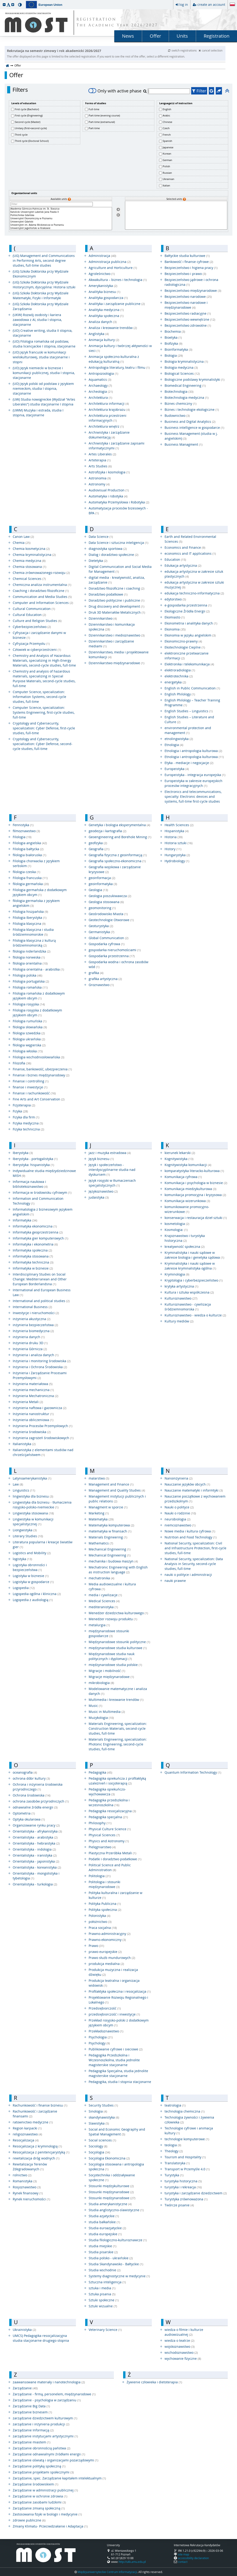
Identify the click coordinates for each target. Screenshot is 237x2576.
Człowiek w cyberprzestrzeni (37, 649)
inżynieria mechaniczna (33, 1390)
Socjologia (99, 2152)
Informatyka (25, 1220)
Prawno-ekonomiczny (107, 1939)
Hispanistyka (177, 831)
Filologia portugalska (31, 981)
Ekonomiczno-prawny (183, 641)
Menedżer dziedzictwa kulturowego (118, 1613)
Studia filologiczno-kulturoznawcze (118, 2240)
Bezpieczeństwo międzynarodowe (193, 290)
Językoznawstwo (103, 1191)
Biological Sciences (182, 373)
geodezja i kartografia (107, 831)
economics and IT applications (190, 553)
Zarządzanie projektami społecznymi (43, 2472)
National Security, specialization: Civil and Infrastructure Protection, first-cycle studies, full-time (195, 1548)
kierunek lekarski (180, 1153)
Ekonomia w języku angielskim (190, 635)
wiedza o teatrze (179, 2340)
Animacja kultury (104, 340)
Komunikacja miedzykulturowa (190, 1189)
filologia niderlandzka (31, 951)
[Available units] (61, 218)
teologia (173, 2145)
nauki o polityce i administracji (188, 1574)
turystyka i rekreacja (183, 2187)
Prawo (96, 1945)
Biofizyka (173, 343)
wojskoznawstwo (180, 2346)
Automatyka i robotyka (108, 496)
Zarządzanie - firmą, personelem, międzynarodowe (54, 2394)
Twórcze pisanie (179, 2205)
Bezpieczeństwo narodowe (188, 296)
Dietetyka (98, 560)
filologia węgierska (29, 1045)
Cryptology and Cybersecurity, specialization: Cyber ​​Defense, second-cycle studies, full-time (42, 744)
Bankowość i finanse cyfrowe (189, 261)
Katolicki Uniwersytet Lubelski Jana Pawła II (61, 212)
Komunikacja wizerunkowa (187, 1201)
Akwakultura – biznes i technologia (118, 279)
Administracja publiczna (110, 261)
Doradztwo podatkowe (108, 594)
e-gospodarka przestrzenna (188, 605)
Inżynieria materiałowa (33, 1384)
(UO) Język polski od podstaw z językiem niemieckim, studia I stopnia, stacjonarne (43, 388)
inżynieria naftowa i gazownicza (39, 1408)
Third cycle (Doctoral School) (32, 141)
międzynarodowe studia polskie (115, 1665)
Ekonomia (175, 629)
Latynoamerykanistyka (32, 1478)
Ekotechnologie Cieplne (185, 647)
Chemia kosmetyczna (31, 548)
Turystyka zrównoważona (186, 2199)
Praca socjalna (103, 1927)
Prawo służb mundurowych (112, 1957)
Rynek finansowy (28, 2193)
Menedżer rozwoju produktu (113, 1619)
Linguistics (24, 1490)
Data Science (101, 536)
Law (18, 1484)
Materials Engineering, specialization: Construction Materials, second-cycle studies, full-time (118, 1728)
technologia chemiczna (185, 2111)
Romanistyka (25, 2181)
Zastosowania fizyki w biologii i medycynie (47, 2514)
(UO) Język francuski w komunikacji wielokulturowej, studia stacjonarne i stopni (41, 357)
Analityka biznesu (104, 291)
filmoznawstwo (26, 831)
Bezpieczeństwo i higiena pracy (191, 267)
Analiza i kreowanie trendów (113, 328)
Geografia (99, 849)
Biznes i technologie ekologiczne (192, 409)
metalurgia (99, 1625)
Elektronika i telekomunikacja (189, 664)
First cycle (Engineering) (29, 115)
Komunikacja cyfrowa (183, 1177)
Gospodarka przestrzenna (112, 956)
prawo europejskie (105, 1951)
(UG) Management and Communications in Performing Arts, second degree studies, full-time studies (44, 260)
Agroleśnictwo (102, 273)
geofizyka (98, 843)
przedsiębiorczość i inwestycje (114, 2014)
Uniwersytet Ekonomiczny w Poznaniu (61, 218)
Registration (216, 36)
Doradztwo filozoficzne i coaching (116, 588)
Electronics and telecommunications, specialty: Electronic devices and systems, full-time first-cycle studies (193, 796)
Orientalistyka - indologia (34, 1849)
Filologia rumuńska (30, 1021)
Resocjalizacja (26, 2140)
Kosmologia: (176, 1229)
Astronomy (99, 484)
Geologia (98, 890)
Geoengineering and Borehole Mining (120, 837)
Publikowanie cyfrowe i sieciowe (116, 2049)
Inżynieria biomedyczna (33, 1331)
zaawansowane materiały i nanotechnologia (49, 2382)
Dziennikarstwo (103, 618)
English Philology (180, 694)
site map (183, 2554)
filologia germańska (31, 884)
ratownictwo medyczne (33, 2122)
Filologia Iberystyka (30, 917)
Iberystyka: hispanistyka (33, 1165)
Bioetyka (173, 337)
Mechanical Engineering (110, 1549)
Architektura (100, 397)
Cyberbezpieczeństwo (32, 626)
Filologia (22, 837)
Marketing (99, 1513)
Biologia (174, 355)
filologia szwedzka (29, 1033)
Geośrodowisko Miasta (108, 914)
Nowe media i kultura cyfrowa (190, 1531)
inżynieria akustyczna (31, 1319)
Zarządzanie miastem (31, 2442)
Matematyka (101, 1519)
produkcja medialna (106, 1963)
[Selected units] (176, 215)
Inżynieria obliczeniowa (33, 1420)
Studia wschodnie (105, 2270)
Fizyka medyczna (28, 1123)
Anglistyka (99, 334)
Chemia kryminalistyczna (34, 554)
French (167, 134)
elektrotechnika (179, 676)
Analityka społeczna (106, 316)
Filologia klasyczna (29, 923)
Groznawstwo (101, 985)
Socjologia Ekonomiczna (109, 2158)
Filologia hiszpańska (30, 911)
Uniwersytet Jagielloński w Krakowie (61, 228)
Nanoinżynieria (179, 1478)
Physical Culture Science (110, 1829)
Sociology (98, 2146)
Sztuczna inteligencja (107, 2282)
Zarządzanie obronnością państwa (41, 2448)
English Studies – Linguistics (189, 711)
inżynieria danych (29, 1337)
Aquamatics (100, 379)
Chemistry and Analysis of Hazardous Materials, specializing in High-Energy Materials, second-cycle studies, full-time (44, 660)
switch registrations (182, 50)
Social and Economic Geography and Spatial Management (117, 2131)
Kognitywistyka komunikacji (188, 1165)
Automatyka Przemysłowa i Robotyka (119, 502)
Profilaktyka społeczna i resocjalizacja (120, 1991)
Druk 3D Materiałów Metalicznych (117, 612)
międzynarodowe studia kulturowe (118, 1648)
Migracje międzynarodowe (111, 1677)
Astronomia (100, 478)
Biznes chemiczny (180, 403)
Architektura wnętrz (106, 426)
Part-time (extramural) (102, 122)
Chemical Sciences (29, 578)
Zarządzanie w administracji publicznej (45, 2490)
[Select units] (118, 209)
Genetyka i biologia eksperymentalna (119, 825)
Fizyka (20, 1111)
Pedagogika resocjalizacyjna (112, 1811)
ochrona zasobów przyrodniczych (41, 1801)
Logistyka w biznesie (31, 1576)
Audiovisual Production (109, 490)
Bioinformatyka (178, 349)
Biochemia (175, 331)
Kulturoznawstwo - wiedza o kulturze (195, 1315)
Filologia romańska (30, 987)
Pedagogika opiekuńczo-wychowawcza (107, 1791)
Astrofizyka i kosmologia (109, 472)
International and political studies (41, 1301)
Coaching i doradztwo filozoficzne (41, 590)
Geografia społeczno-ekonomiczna (117, 861)
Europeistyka (177, 769)
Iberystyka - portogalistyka (35, 1159)
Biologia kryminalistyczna (186, 361)
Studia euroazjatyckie (107, 2228)
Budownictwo (177, 415)
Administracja (102, 255)
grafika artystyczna (105, 979)
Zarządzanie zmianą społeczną (39, 2508)
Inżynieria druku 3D (30, 1343)
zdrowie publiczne (29, 2520)
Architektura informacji (109, 403)
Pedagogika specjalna (108, 1817)
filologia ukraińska (29, 1039)
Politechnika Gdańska (61, 215)
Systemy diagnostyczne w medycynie (119, 2276)
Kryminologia (177, 1274)
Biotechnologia (179, 391)
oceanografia (25, 1772)
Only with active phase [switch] (114, 91)
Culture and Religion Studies (37, 620)
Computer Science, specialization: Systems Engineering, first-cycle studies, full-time (44, 712)
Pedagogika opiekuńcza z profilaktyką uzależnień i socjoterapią (117, 1780)
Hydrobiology (177, 861)
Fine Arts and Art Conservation (39, 1099)
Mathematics (101, 1543)
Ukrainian (168, 179)
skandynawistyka (104, 2117)
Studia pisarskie (103, 2252)
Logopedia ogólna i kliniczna (37, 1594)
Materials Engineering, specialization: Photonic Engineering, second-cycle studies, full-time (118, 1744)
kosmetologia (177, 1223)
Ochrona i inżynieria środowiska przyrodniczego (37, 1786)
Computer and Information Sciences (43, 602)
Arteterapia (100, 460)
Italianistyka (24, 1444)
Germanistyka (101, 932)
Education (175, 559)
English (167, 109)
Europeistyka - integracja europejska (195, 775)
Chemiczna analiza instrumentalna (42, 584)
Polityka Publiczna (105, 1903)
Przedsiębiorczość (105, 2008)
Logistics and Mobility (32, 1553)
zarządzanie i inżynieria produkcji (41, 2424)
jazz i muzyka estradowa (110, 1153)
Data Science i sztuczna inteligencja (118, 542)
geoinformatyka (103, 884)
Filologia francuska (30, 878)
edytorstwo (175, 599)
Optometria (24, 1813)
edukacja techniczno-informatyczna (194, 593)
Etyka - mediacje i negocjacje (189, 763)
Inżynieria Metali (28, 1402)
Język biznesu (101, 1159)
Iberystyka (23, 1153)
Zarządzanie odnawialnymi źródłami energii (49, 2454)
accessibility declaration (193, 2558)
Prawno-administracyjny (110, 1933)
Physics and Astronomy (109, 1841)
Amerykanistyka (103, 285)
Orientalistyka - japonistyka (36, 1861)
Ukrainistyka (24, 2329)
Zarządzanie (25, 2388)
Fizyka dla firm (26, 1117)
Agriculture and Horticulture (113, 267)
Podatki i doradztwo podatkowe (115, 1859)
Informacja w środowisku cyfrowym (42, 1192)
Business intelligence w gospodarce (194, 427)
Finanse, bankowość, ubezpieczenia (42, 1069)
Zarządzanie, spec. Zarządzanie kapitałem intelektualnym (59, 2478)
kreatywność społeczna (185, 1246)
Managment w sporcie (108, 1507)
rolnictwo (22, 2175)
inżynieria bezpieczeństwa (35, 1325)
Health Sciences (179, 825)
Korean (167, 153)
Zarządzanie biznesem (32, 2412)
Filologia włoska (28, 1051)
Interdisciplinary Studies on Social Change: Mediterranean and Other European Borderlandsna (40, 1279)
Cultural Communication (34, 608)
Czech (166, 128)
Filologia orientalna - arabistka (38, 969)
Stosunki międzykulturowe (111, 2186)
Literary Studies (28, 1536)
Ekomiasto (175, 617)
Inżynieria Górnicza (30, 1349)
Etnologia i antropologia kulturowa (193, 751)
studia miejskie (102, 2246)
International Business (32, 1307)
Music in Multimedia (107, 1711)
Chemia (22, 542)
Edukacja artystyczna (183, 565)
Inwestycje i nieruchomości (36, 1313)
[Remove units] (118, 215)
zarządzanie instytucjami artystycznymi (45, 2436)
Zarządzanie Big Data (31, 2406)
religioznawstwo (27, 2134)
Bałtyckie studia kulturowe (187, 255)
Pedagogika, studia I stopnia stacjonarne (120, 2082)
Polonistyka (99, 1915)
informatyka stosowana (33, 1256)
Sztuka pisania (102, 2294)
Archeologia (101, 391)
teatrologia (175, 2105)
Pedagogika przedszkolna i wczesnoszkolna (109, 1802)
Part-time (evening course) (104, 115)
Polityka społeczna (105, 1909)
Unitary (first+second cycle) (31, 128)
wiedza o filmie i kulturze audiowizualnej (184, 2332)
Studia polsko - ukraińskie (111, 2258)
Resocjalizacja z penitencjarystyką (41, 2152)
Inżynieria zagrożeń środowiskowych (43, 1438)
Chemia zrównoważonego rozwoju (41, 572)
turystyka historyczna (183, 2181)
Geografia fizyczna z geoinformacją (118, 855)
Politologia (100, 1876)
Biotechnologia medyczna (187, 397)
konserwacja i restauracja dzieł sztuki (196, 1217)
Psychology (99, 2043)
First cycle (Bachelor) (27, 109)
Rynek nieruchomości (31, 2199)
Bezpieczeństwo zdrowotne (188, 325)
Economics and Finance (185, 547)
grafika (96, 973)
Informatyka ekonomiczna (35, 1226)
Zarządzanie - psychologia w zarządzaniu (47, 2400)
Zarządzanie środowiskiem (35, 2484)
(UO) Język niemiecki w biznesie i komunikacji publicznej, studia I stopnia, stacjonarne (44, 373)
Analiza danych (103, 322)
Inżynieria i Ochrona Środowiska (40, 1367)
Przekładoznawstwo (106, 2031)
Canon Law (23, 536)
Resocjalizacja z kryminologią (37, 2146)
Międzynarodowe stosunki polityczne (119, 1642)
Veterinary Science (105, 2329)
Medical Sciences (104, 1601)
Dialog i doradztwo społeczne (113, 554)
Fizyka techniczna (28, 1129)
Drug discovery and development (116, 606)
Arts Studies (100, 466)
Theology (174, 2151)
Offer (155, 36)
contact (182, 2562)
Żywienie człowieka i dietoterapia (154, 2382)
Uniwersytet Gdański (61, 221)
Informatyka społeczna (32, 1250)
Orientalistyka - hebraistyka (36, 1843)
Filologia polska (27, 975)
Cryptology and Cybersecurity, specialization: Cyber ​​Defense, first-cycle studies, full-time (44, 728)
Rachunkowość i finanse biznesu (40, 2105)
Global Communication (108, 938)
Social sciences (102, 2140)
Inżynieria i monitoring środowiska (42, 1361)
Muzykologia (101, 1717)
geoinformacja (102, 878)
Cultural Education (29, 614)
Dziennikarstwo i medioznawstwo (117, 635)
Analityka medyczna (106, 310)
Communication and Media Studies (42, 596)
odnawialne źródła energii (35, 1807)
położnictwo (100, 1921)
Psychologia (101, 2037)
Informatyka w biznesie (33, 1268)
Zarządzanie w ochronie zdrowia (40, 2496)
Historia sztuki (179, 843)
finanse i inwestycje (30, 1087)
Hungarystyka (177, 855)
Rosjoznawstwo (27, 2187)
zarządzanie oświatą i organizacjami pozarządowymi (55, 2460)
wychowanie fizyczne (183, 2358)
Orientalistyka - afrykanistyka (37, 1831)
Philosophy (100, 1823)
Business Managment (184, 444)
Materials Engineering (108, 1537)
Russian (167, 172)
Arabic (166, 115)
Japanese (168, 147)
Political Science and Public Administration (110, 1867)
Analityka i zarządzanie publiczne (117, 303)
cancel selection (210, 50)
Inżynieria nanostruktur (33, 1414)
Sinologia (98, 2111)
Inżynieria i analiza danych (36, 1355)
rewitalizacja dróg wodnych (36, 2158)
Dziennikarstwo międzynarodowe (116, 663)
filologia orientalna (30, 963)
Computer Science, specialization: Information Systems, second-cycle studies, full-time (39, 697)
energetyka (175, 682)
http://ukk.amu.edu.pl (132, 2562)
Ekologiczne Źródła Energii (187, 611)
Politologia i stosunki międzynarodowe (104, 1884)
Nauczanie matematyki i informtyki (194, 1490)
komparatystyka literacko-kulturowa (194, 1171)
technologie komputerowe (187, 2139)
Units (182, 36)
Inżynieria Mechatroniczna (35, 1396)
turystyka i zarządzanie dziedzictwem (196, 2193)
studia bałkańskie (104, 2222)
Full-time (94, 109)
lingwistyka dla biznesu (33, 1496)
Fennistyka (23, 825)
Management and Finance (111, 1484)
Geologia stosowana (106, 902)
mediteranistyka (103, 1607)
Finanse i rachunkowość (34, 1093)
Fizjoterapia (24, 1105)
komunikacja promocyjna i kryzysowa (195, 1195)
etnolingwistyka (179, 739)
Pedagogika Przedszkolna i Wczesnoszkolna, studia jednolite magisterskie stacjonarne (114, 2060)
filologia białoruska (29, 855)
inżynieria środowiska (32, 1432)
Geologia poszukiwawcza (110, 896)
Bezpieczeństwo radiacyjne (188, 313)
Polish (166, 166)
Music (95, 1705)
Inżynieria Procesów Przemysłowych (42, 1426)
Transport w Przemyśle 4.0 (187, 2169)
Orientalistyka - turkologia (35, 1884)
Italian (166, 185)
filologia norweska (29, 957)
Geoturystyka (101, 926)
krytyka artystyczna (181, 1286)
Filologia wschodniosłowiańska (38, 1057)
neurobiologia (177, 1519)
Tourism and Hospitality (185, 2157)
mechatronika (101, 1578)
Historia (174, 837)
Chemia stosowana (29, 566)
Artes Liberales (102, 454)
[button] (4, 4)
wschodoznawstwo (181, 2352)
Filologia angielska (30, 843)
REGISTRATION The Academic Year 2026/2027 (117, 22)
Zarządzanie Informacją (33, 2430)
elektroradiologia (180, 670)
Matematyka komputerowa (111, 1525)
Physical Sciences (104, 1835)
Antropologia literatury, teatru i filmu (119, 367)
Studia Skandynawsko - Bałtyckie (116, 2264)
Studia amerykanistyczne (110, 2204)
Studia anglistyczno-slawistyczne (116, 2210)
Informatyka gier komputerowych (40, 1238)
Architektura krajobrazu (109, 409)
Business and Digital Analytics (190, 421)
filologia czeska (26, 872)
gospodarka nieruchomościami (115, 950)
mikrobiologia (101, 1683)
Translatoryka (177, 2163)
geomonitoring (102, 908)
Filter (199, 91)
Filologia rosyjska (29, 1004)
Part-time (94, 128)
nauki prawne (175, 1580)
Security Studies (103, 2105)
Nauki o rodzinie (180, 1513)
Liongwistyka (25, 1530)
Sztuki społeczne (104, 2300)
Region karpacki (27, 2128)
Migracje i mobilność (107, 1671)
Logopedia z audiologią (33, 1600)
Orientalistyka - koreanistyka (37, 1867)
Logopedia (24, 1588)
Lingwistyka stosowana (33, 1513)
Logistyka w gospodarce (33, 1582)
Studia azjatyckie (104, 2216)
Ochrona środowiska (31, 1795)
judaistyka (99, 1197)
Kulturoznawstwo (181, 1298)
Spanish (167, 141)
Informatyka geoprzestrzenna (38, 1232)
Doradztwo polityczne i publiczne (116, 600)
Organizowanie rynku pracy (36, 1825)
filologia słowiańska (30, 1027)
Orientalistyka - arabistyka (35, 1837)
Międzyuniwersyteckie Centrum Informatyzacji (107, 2572)
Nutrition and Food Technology (191, 1537)
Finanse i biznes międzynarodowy (41, 1075)
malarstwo (99, 1478)
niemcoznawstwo (180, 1525)
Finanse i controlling (31, 1081)
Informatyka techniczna (33, 1262)
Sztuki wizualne (103, 2306)
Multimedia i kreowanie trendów (116, 1699)
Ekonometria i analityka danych (191, 623)
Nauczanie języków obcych (187, 1484)
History (173, 849)
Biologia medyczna (181, 367)
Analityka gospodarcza (108, 297)
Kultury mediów (179, 1321)
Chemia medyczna (29, 560)
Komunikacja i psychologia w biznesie (196, 1183)
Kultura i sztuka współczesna (189, 1292)
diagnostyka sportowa (108, 548)
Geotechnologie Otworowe (111, 920)
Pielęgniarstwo (102, 1847)
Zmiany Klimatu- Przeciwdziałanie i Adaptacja (50, 2526)
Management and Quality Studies (117, 1490)
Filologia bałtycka (28, 849)
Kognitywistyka (179, 1159)
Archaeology (100, 385)
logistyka (22, 1559)
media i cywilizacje (105, 1595)
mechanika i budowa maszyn (113, 1561)
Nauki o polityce (179, 1507)
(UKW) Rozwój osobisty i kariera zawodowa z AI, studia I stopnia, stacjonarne (37, 320)
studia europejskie (105, 2234)
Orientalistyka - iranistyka (35, 1855)
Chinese (167, 122)
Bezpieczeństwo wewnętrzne (190, 319)
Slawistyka (99, 2123)
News (128, 36)
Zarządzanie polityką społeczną (39, 2466)
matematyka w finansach (110, 1531)
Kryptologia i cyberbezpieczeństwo (194, 1280)
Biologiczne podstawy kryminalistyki (195, 379)
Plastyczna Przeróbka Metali (112, 1853)
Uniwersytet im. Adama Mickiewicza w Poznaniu (61, 225)
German (167, 160)
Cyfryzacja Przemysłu (31, 643)
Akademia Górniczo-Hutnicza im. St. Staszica (61, 208)
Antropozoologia (103, 373)
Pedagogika (100, 1772)
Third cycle (21, 134)
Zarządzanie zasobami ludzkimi (39, 2502)
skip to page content (1, 1)
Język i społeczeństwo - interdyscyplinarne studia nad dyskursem (112, 1170)
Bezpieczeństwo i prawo (185, 273)
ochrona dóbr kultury (31, 1778)
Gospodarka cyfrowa (107, 944)
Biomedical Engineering (185, 385)
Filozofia (22, 1063)
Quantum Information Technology (193, 1772)
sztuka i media (102, 2288)
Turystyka (174, 2175)
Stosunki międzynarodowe (111, 2192)
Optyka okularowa (29, 1819)
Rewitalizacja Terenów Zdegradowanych (30, 2166)
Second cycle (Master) (27, 122)
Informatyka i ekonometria (35, 1244)
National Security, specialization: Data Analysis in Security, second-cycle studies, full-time (194, 1564)
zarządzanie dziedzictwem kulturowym (45, 2418)
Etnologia (174, 745)
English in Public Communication (192, 688)
